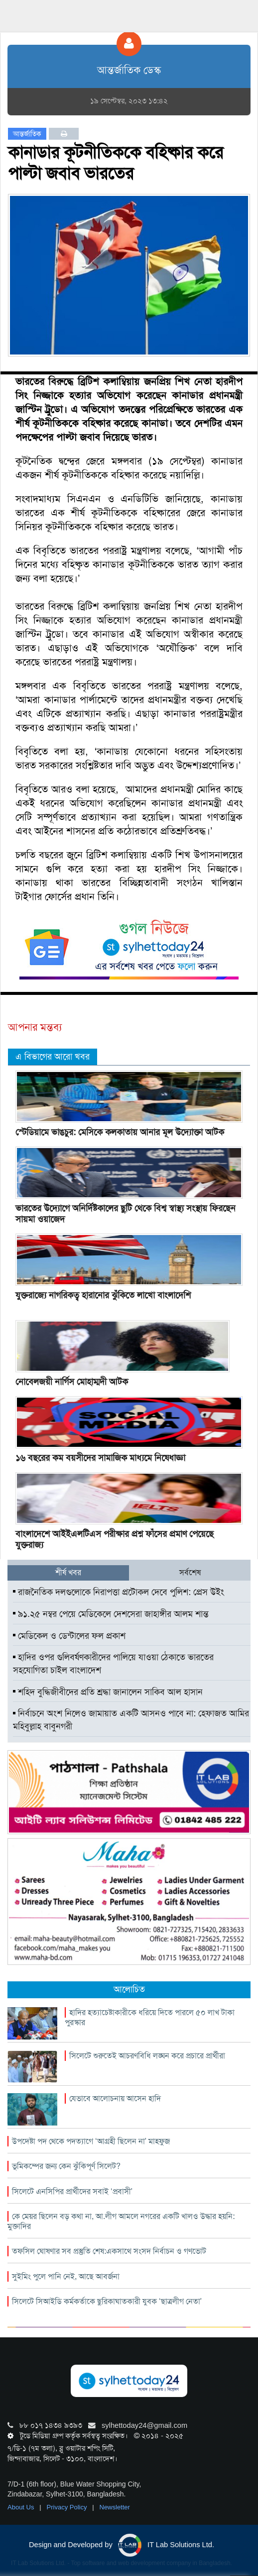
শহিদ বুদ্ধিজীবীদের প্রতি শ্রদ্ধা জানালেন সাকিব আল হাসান (108, 1692)
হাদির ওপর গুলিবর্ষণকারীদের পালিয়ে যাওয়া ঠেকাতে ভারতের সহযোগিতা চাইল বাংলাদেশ (113, 1663)
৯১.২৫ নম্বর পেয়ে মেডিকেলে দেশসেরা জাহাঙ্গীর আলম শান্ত (111, 1614)
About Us (21, 2507)
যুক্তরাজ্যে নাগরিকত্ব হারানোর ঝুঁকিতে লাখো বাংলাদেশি (103, 1295)
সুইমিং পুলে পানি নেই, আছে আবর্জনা (66, 2276)
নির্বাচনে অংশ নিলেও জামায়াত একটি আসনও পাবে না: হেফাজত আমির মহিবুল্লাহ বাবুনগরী (131, 1719)
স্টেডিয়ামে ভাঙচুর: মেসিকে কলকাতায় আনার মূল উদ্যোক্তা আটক (119, 1132)
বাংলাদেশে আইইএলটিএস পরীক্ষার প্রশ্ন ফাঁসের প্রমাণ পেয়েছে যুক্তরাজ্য (114, 1539)
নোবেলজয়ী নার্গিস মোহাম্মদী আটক (71, 1382)
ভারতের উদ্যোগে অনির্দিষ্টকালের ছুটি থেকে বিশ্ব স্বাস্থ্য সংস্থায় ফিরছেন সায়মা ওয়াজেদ (125, 1213)
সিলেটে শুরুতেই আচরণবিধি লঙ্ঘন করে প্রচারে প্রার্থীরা (147, 2055)
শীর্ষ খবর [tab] (68, 1572)
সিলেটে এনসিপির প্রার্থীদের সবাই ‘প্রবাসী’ (72, 2191)
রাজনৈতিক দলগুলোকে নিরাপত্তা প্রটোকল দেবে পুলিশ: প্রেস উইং (118, 1592)
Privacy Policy (68, 2507)
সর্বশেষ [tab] (190, 1572)
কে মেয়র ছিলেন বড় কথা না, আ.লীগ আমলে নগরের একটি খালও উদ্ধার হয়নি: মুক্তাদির (121, 2221)
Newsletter (115, 2507)
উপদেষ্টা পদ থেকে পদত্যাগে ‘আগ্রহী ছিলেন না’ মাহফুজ (91, 2141)
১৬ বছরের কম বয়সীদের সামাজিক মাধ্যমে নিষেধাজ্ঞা (100, 1458)
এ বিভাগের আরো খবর (52, 1057)
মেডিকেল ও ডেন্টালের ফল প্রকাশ (69, 1636)
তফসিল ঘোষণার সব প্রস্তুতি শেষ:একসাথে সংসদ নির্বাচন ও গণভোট (109, 2251)
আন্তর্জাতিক (27, 133)
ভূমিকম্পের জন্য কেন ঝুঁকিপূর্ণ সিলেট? (66, 2166)
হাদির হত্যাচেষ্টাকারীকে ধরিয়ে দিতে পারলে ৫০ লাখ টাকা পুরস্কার (150, 2017)
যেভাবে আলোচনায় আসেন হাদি (115, 2098)
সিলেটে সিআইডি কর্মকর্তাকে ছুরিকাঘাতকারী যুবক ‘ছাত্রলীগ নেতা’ (107, 2301)
